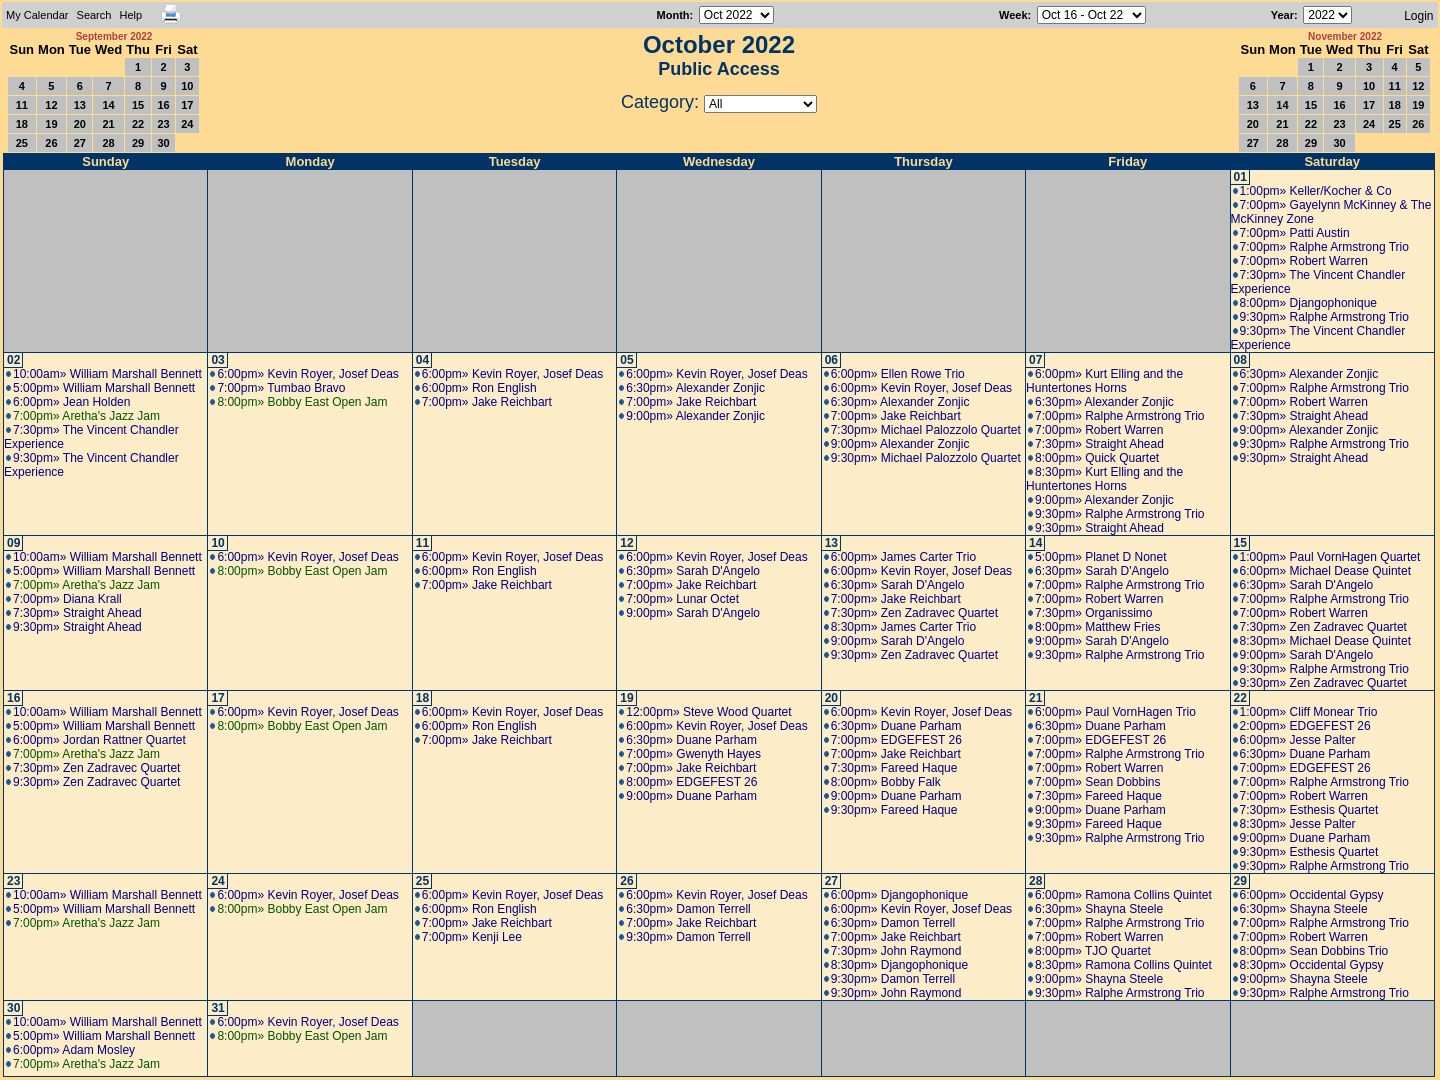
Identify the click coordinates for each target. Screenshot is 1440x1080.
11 (22, 105)
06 (831, 360)
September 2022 (114, 36)
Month (673, 15)
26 (51, 143)
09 (13, 543)
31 (217, 1008)
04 (422, 360)
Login (1418, 16)
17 (187, 105)
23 (163, 124)
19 (51, 124)
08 (1240, 360)
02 (13, 360)
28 (108, 143)
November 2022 (1345, 36)
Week (1013, 15)
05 (626, 360)
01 (1240, 177)
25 (22, 143)
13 (80, 105)
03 (217, 360)
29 (138, 143)
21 (108, 124)
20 (80, 124)
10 (187, 86)
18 (22, 124)
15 (138, 105)
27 (80, 143)
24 (187, 124)
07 (1035, 360)
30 (163, 143)
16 (163, 105)
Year (1282, 15)
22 (138, 124)
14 (108, 105)
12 (51, 105)
